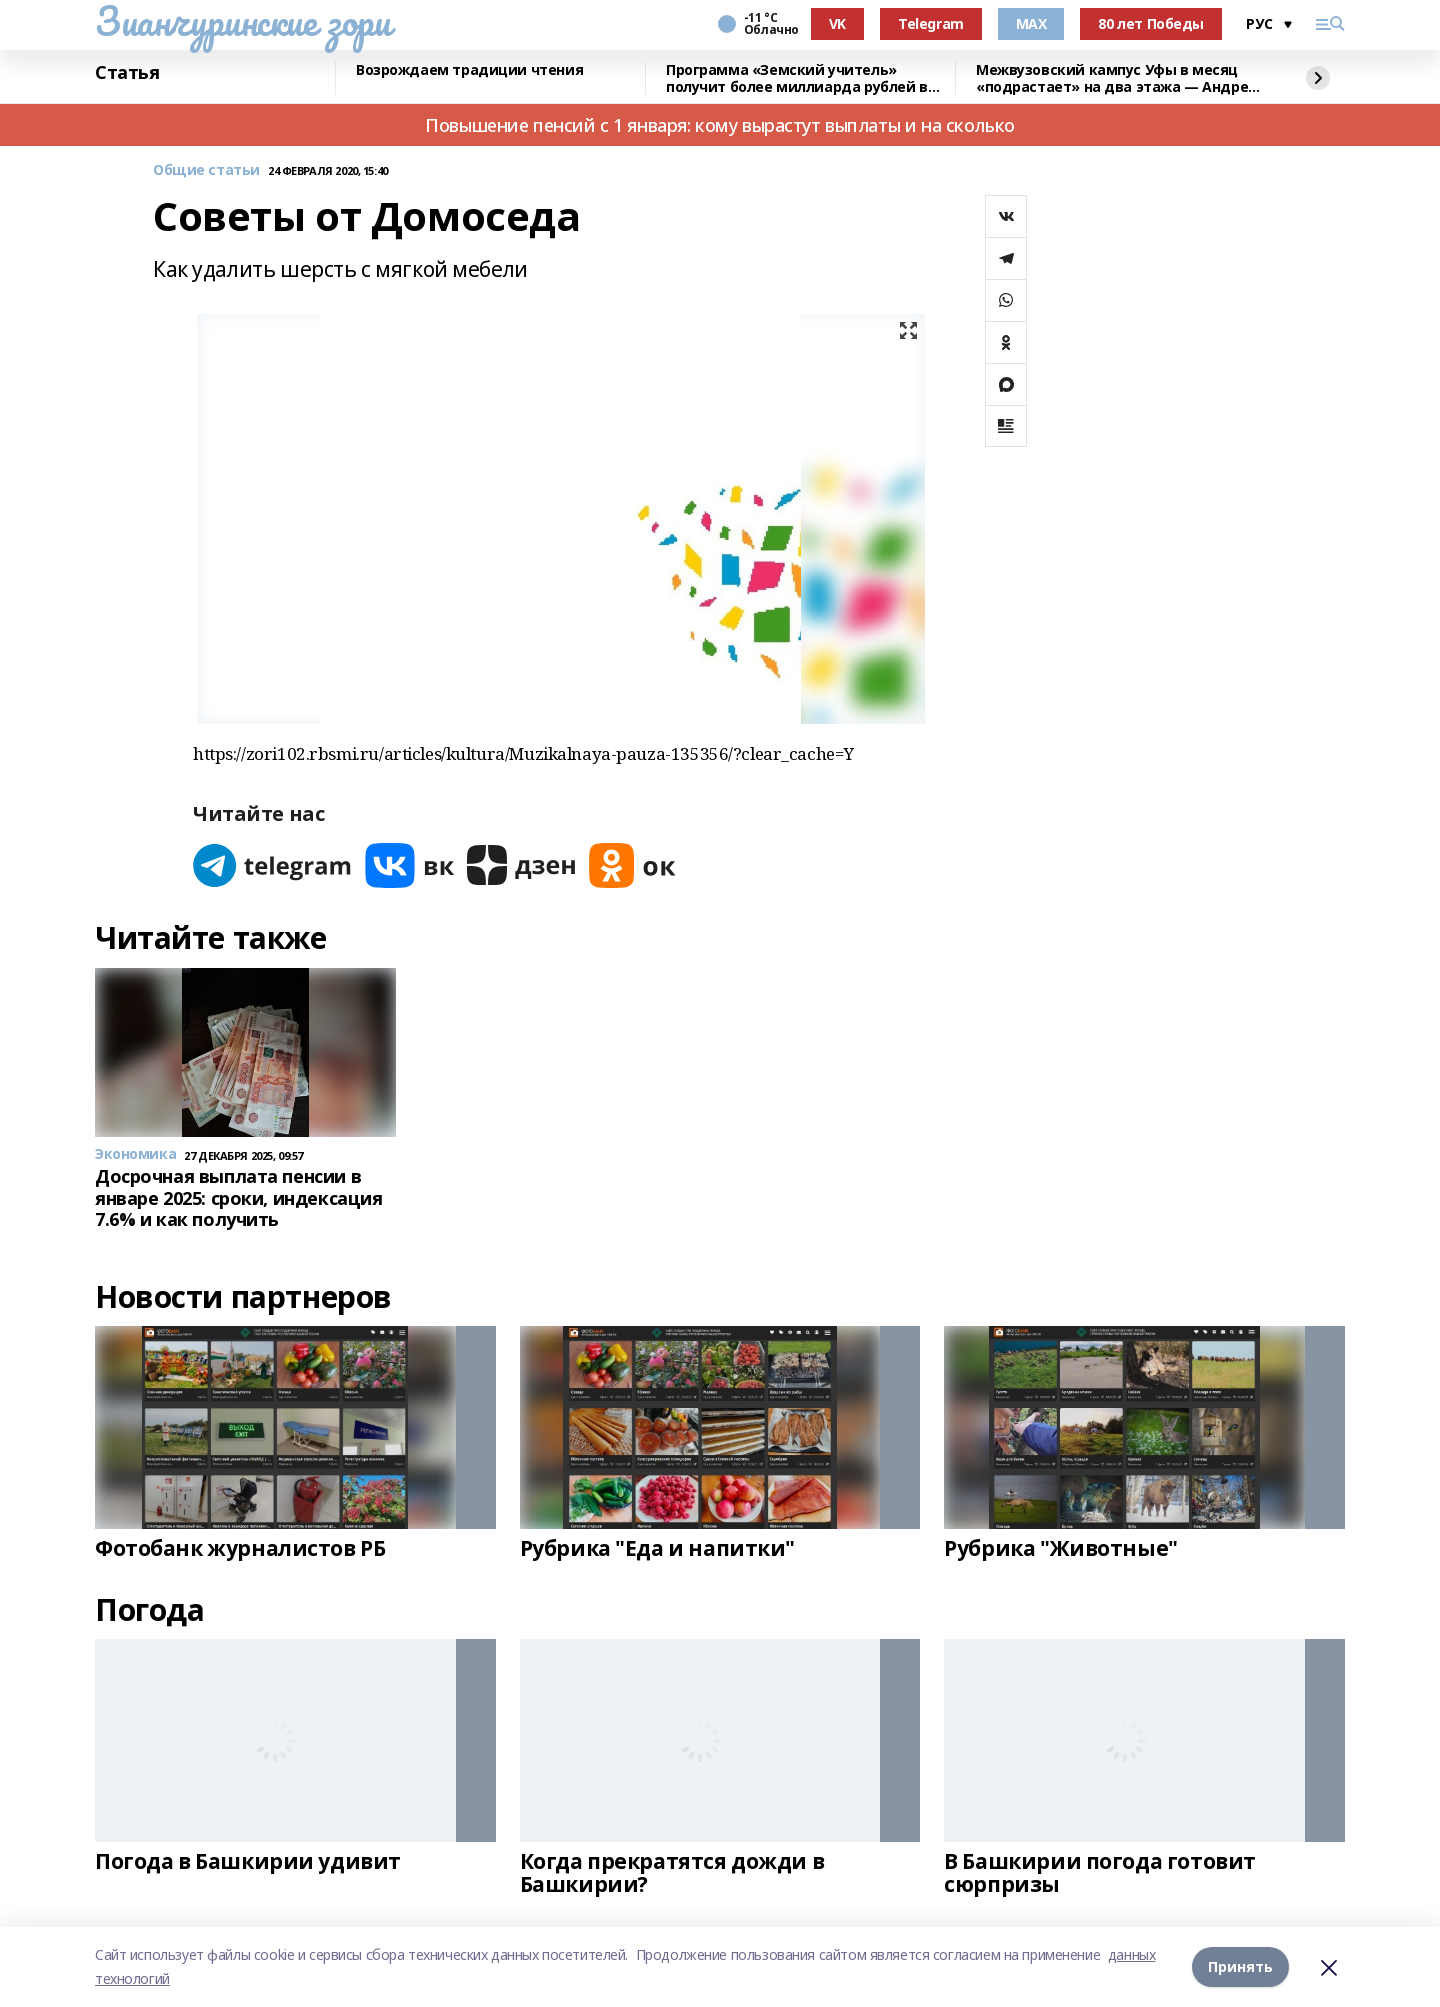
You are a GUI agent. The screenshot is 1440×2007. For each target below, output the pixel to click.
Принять (1240, 1966)
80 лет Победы (1151, 23)
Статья (127, 73)
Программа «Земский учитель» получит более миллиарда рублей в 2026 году (797, 78)
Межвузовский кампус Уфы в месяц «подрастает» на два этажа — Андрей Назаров (1117, 78)
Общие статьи (206, 170)
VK (837, 23)
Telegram (931, 23)
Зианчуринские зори (242, 21)
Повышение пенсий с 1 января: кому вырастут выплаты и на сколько (720, 125)
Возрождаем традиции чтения (469, 70)
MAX (1031, 23)
